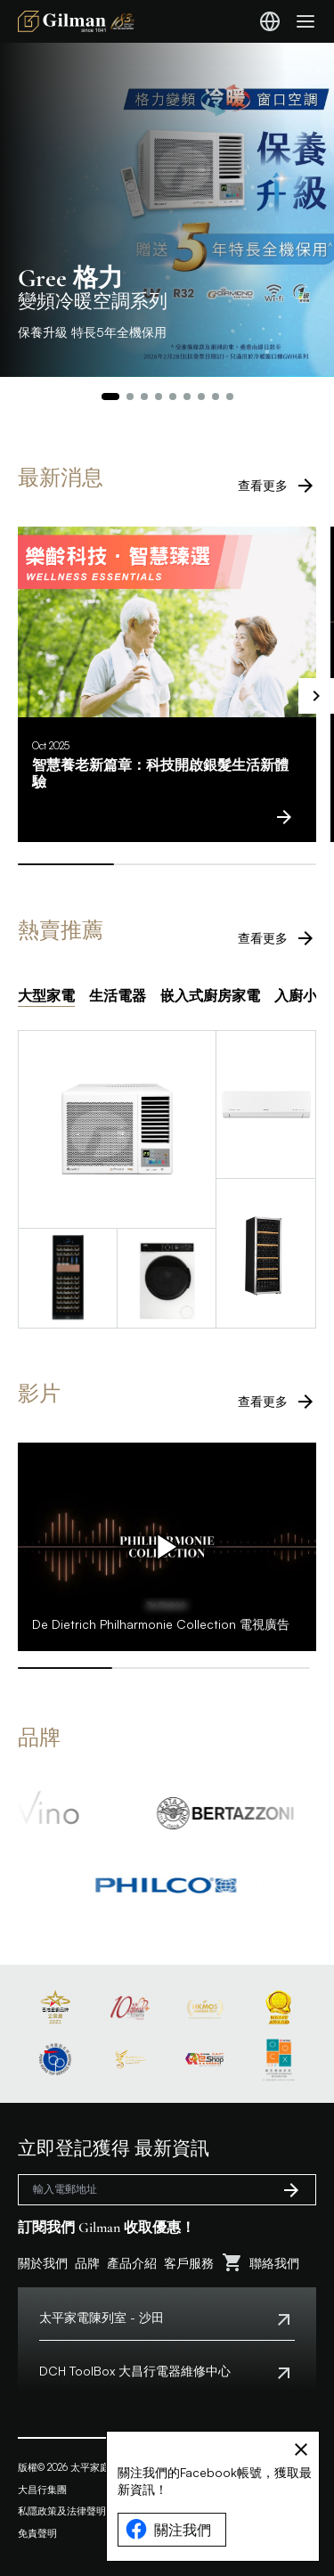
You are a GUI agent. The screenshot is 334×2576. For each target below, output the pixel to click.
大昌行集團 (42, 2489)
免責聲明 (37, 2533)
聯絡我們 (274, 2262)
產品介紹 (132, 2262)
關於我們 (43, 2262)
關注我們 (168, 2529)
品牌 (87, 2262)
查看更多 (277, 485)
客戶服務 (189, 2262)
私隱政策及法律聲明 (62, 2511)
